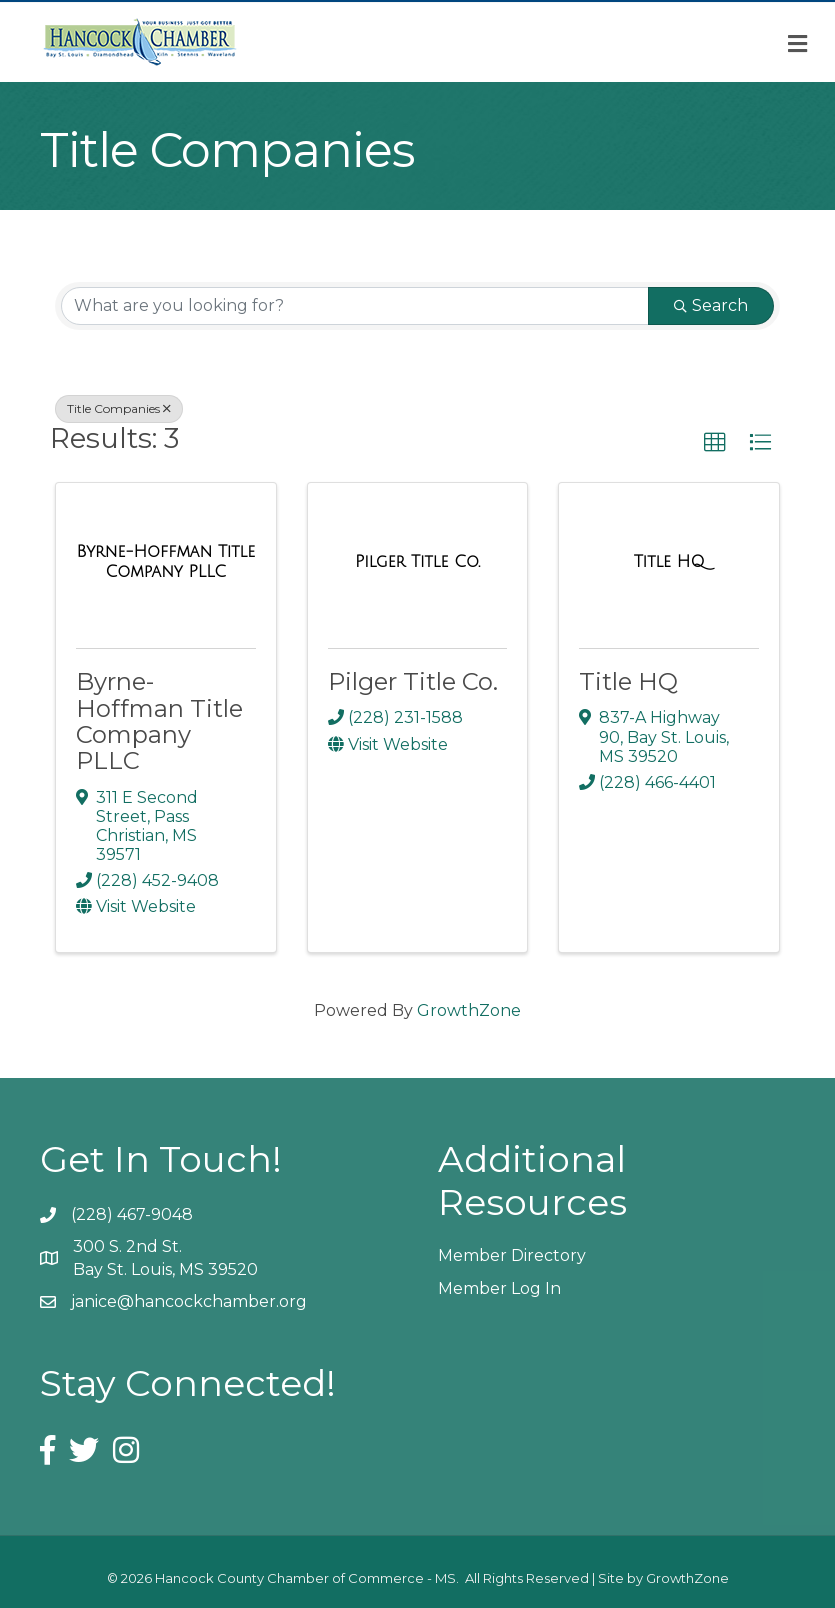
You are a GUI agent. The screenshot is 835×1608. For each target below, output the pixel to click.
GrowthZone (469, 1010)
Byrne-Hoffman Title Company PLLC (159, 721)
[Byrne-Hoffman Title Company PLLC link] (166, 561)
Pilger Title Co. (413, 681)
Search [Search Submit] (711, 305)
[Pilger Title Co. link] (417, 562)
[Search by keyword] (355, 306)
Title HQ (628, 681)
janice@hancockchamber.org (189, 1301)
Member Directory (512, 1255)
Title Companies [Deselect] (119, 408)
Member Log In (499, 1288)
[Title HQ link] (669, 562)
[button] (715, 443)
